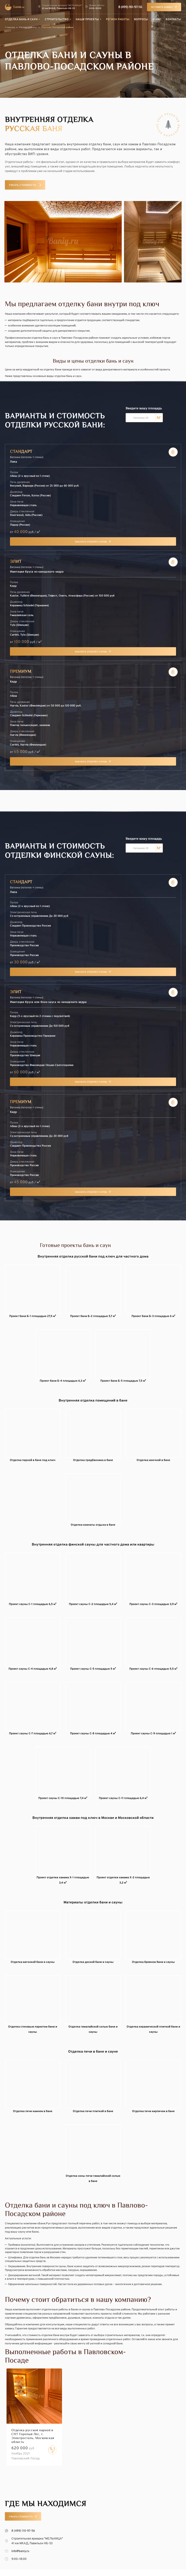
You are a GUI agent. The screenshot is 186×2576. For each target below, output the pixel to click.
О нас (157, 19)
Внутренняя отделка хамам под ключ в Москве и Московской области (93, 1824)
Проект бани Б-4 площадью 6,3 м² (62, 1382)
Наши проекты (87, 19)
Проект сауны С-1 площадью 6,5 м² (33, 1605)
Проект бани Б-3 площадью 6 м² (153, 1317)
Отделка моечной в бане (153, 1461)
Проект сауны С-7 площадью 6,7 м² (32, 1735)
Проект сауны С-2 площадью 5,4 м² (93, 1605)
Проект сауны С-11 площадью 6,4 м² (123, 1799)
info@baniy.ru (20, 2558)
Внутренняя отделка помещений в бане (93, 1401)
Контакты (173, 19)
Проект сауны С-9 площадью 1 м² (153, 1735)
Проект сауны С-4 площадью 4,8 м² (32, 1670)
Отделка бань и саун (21, 19)
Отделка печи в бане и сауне (93, 2058)
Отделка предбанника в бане (93, 1461)
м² (159, 419)
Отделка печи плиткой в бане (93, 2117)
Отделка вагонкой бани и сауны (32, 1968)
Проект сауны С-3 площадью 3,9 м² (153, 1605)
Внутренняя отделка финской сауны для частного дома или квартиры (93, 1545)
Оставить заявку (162, 7)
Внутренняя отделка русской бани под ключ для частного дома (93, 1257)
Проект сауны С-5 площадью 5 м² (93, 1670)
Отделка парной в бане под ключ (33, 1461)
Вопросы (141, 19)
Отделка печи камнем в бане (32, 2117)
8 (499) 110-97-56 (130, 7)
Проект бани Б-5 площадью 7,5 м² (123, 1382)
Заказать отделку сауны (91, 543)
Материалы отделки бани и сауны (93, 1908)
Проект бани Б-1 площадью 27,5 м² (32, 1317)
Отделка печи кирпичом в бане (153, 2117)
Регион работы (117, 19)
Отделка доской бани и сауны (93, 1968)
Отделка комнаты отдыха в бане (93, 1526)
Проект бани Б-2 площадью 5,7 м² (93, 1317)
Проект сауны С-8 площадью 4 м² (93, 1735)
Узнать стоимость (23, 186)
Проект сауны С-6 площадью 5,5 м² (153, 1670)
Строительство (57, 19)
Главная (10, 27)
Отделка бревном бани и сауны (153, 1968)
